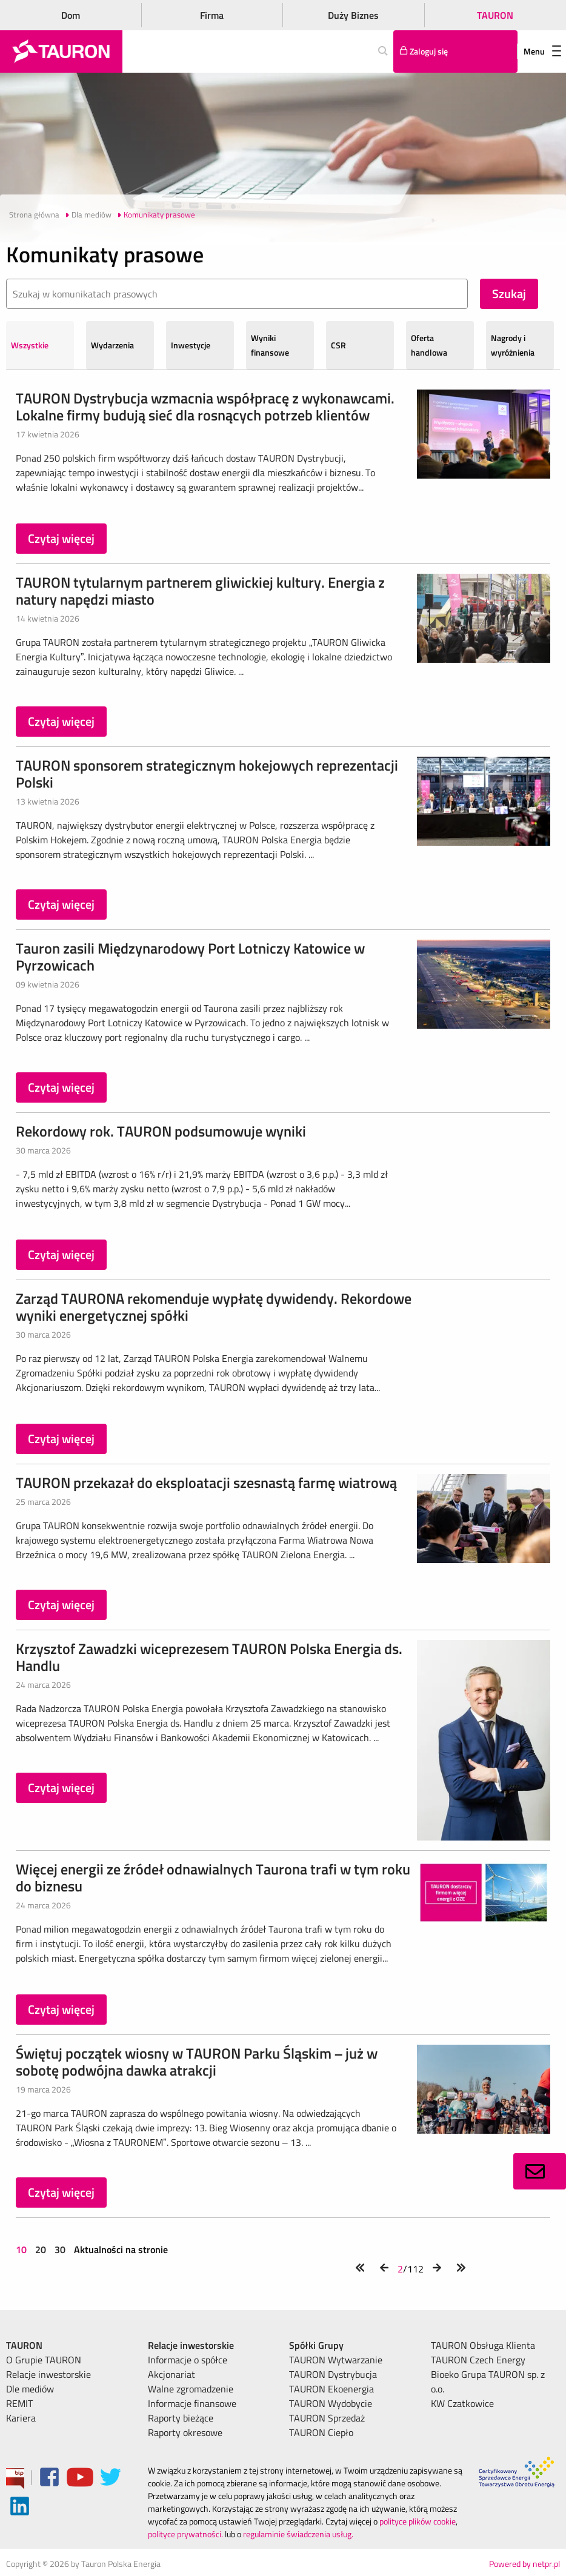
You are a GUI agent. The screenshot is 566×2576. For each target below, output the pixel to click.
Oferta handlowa (429, 345)
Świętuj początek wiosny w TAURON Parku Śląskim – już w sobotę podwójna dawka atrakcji (197, 2061)
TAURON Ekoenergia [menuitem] (331, 2389)
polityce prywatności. (185, 2534)
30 (60, 2249)
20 (40, 2249)
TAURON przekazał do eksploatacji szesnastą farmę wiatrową (206, 1482)
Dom (70, 15)
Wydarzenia (112, 345)
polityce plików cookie (417, 2521)
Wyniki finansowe (270, 345)
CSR (338, 345)
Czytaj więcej (61, 538)
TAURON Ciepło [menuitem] (321, 2432)
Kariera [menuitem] (21, 2418)
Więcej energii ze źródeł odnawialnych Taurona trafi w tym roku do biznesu (213, 1877)
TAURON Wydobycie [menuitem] (330, 2403)
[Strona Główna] (61, 51)
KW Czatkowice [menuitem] (462, 2403)
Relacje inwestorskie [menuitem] (48, 2374)
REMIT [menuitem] (19, 2403)
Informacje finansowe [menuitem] (192, 2403)
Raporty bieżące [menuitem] (180, 2418)
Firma (212, 15)
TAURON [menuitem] (24, 2345)
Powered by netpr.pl (524, 2563)
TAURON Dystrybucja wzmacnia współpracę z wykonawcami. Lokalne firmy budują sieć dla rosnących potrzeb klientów (205, 406)
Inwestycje (190, 345)
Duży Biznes (353, 15)
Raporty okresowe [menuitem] (185, 2432)
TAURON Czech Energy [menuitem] (478, 2359)
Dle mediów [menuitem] (30, 2389)
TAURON (495, 15)
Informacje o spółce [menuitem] (187, 2359)
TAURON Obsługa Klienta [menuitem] (483, 2345)
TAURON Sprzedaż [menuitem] (327, 2418)
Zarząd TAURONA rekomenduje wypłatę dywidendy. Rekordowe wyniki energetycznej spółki (213, 1306)
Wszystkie (29, 345)
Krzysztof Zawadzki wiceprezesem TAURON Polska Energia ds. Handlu (209, 1657)
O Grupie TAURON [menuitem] (43, 2359)
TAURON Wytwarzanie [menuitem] (335, 2359)
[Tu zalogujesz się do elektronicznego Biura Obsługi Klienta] (455, 51)
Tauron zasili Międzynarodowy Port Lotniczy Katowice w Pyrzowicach (190, 956)
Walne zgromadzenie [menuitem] (190, 2389)
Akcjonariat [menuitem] (171, 2374)
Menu (542, 51)
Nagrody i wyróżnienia (512, 345)
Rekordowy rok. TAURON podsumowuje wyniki (161, 1131)
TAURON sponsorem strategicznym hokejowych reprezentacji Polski (207, 773)
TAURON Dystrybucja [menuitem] (333, 2374)
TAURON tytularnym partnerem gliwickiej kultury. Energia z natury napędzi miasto (200, 590)
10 (22, 2249)
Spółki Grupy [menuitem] (316, 2345)
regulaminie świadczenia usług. (298, 2534)
